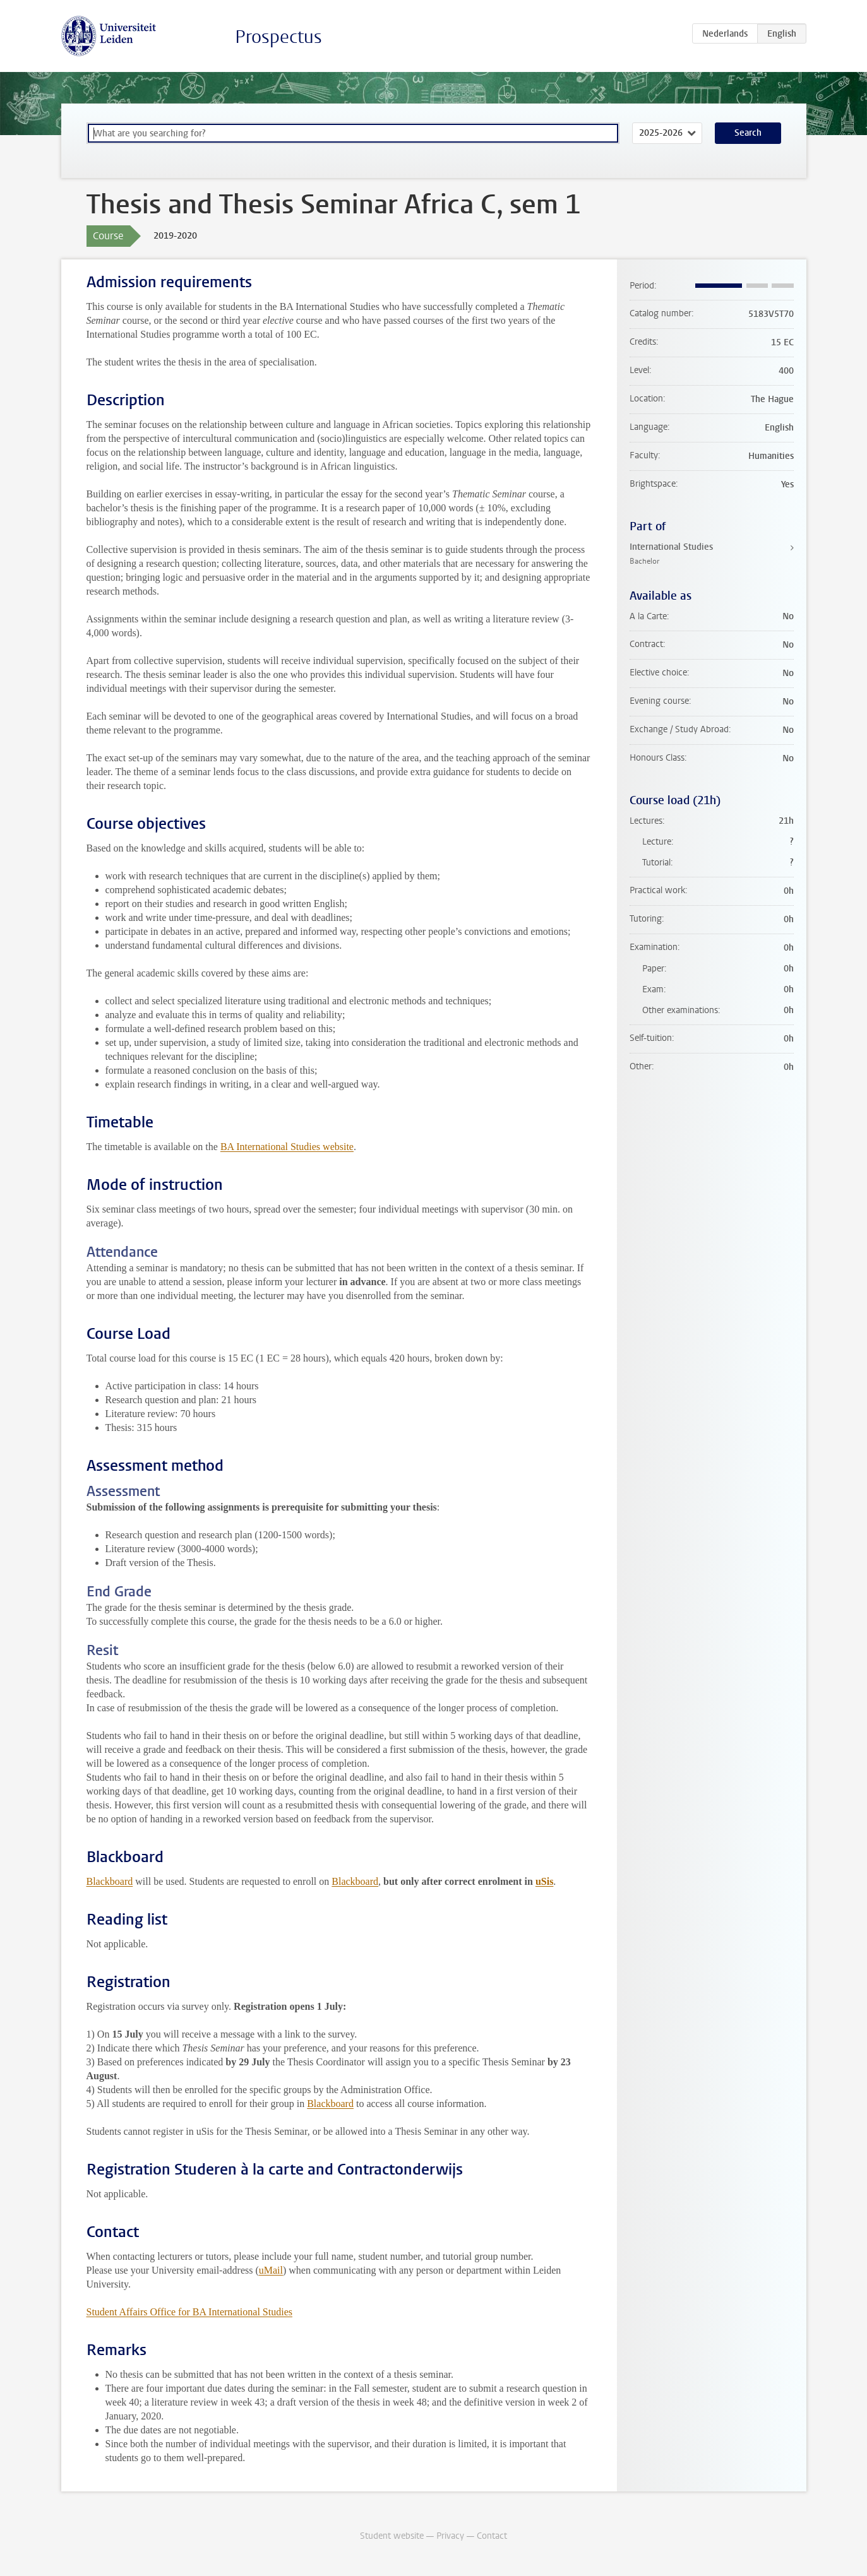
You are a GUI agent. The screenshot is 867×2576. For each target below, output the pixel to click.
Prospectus (278, 37)
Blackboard (110, 1881)
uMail (271, 2270)
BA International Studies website (287, 1146)
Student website (392, 2536)
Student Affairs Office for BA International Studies (189, 2311)
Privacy (450, 2536)
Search (748, 133)
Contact (492, 2536)
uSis (544, 1881)
